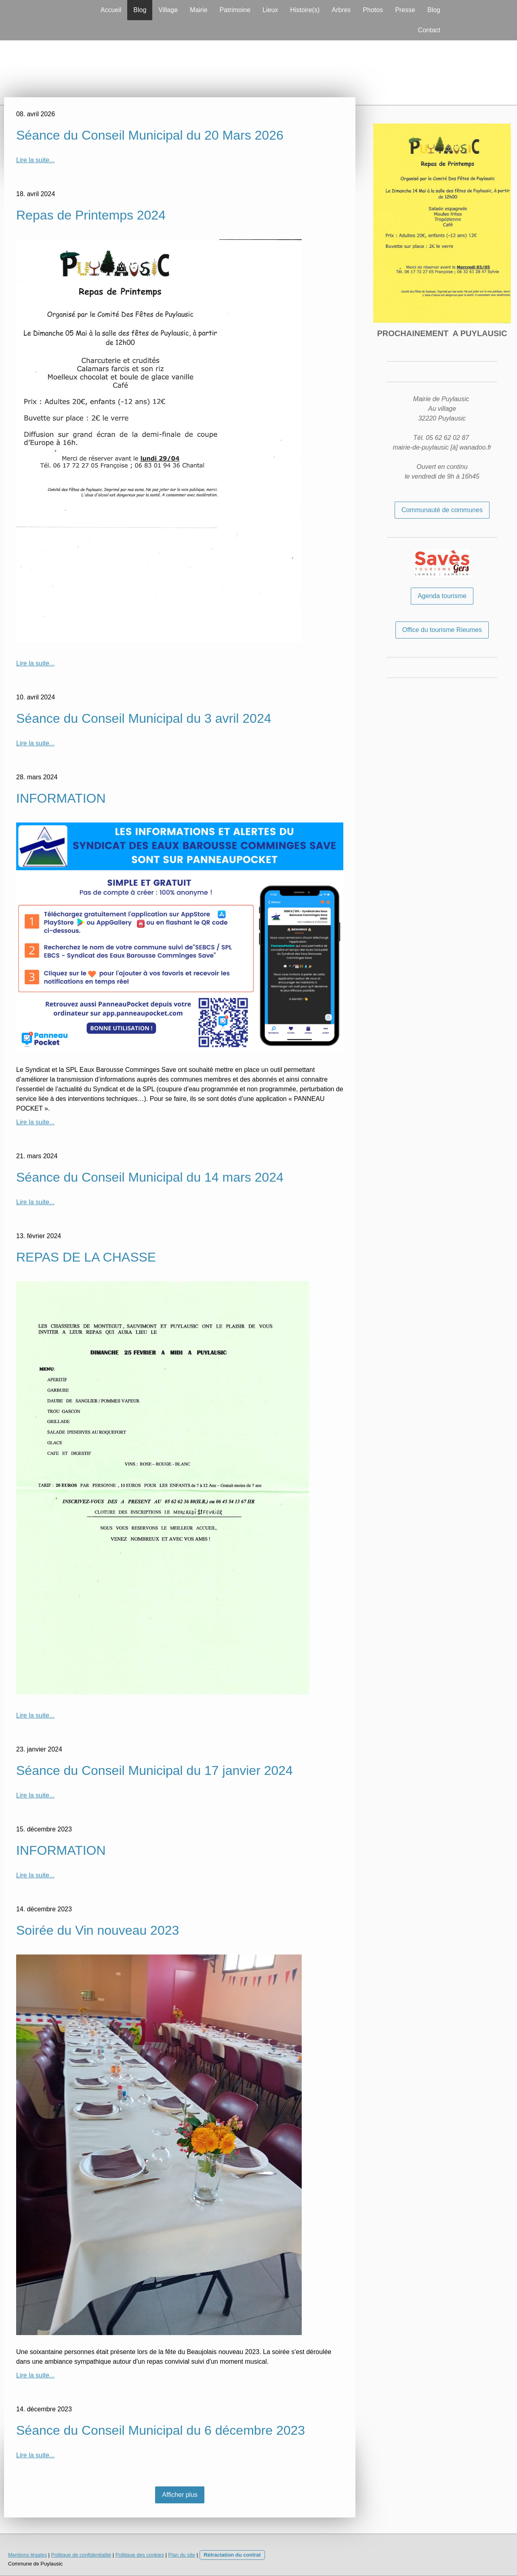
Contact (429, 30)
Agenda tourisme (442, 595)
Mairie (199, 9)
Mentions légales (27, 2555)
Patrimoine (235, 9)
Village (168, 9)
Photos (373, 9)
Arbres (341, 9)
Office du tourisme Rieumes (442, 629)
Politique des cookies (140, 2555)
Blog (139, 9)
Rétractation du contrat (232, 2555)
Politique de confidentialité (81, 2555)
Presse (405, 9)
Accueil (111, 9)
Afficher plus (180, 2494)
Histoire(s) (304, 9)
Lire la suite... (35, 160)
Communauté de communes (442, 509)
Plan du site (181, 2555)
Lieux (270, 9)
